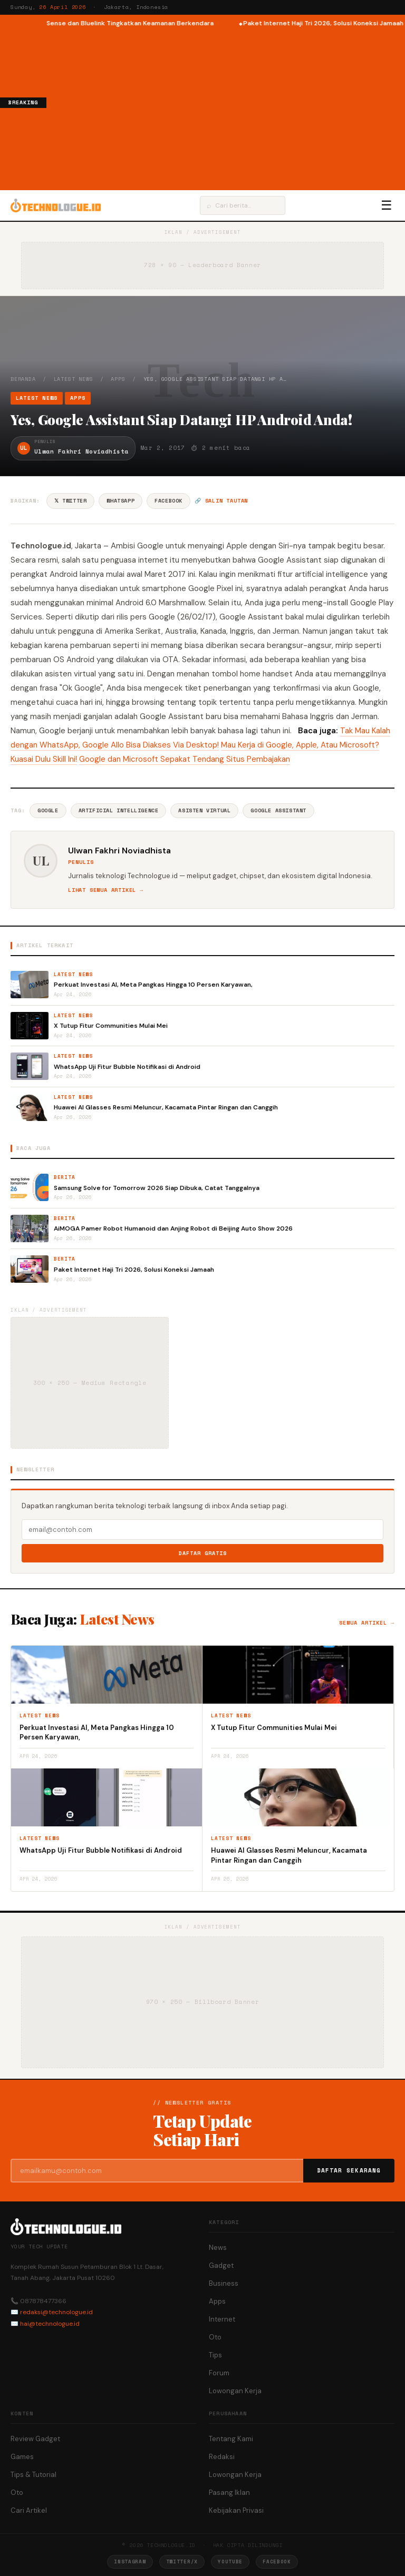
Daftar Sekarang (349, 2170)
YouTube (230, 2561)
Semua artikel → (366, 1623)
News (218, 2247)
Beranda (23, 379)
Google (48, 810)
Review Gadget (35, 2438)
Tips (215, 2355)
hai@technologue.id (50, 2323)
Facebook (168, 501)
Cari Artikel (29, 2510)
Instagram (130, 2561)
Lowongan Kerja (235, 2390)
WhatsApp (120, 501)
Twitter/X (182, 2561)
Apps (118, 379)
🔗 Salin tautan (221, 501)
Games (22, 2456)
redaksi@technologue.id (56, 2312)
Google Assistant (278, 810)
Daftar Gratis (203, 1553)
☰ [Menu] (386, 205)
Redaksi (222, 2456)
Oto (215, 2337)
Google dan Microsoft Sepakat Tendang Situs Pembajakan (184, 759)
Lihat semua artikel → (105, 890)
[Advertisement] (225, 107)
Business (223, 2283)
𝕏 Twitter (70, 501)
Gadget (221, 2265)
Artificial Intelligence (119, 810)
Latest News (73, 379)
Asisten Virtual (204, 810)
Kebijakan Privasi (236, 2510)
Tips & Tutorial (33, 2474)
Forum (219, 2372)
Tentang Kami (231, 2438)
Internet (222, 2319)
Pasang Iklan (229, 2492)
